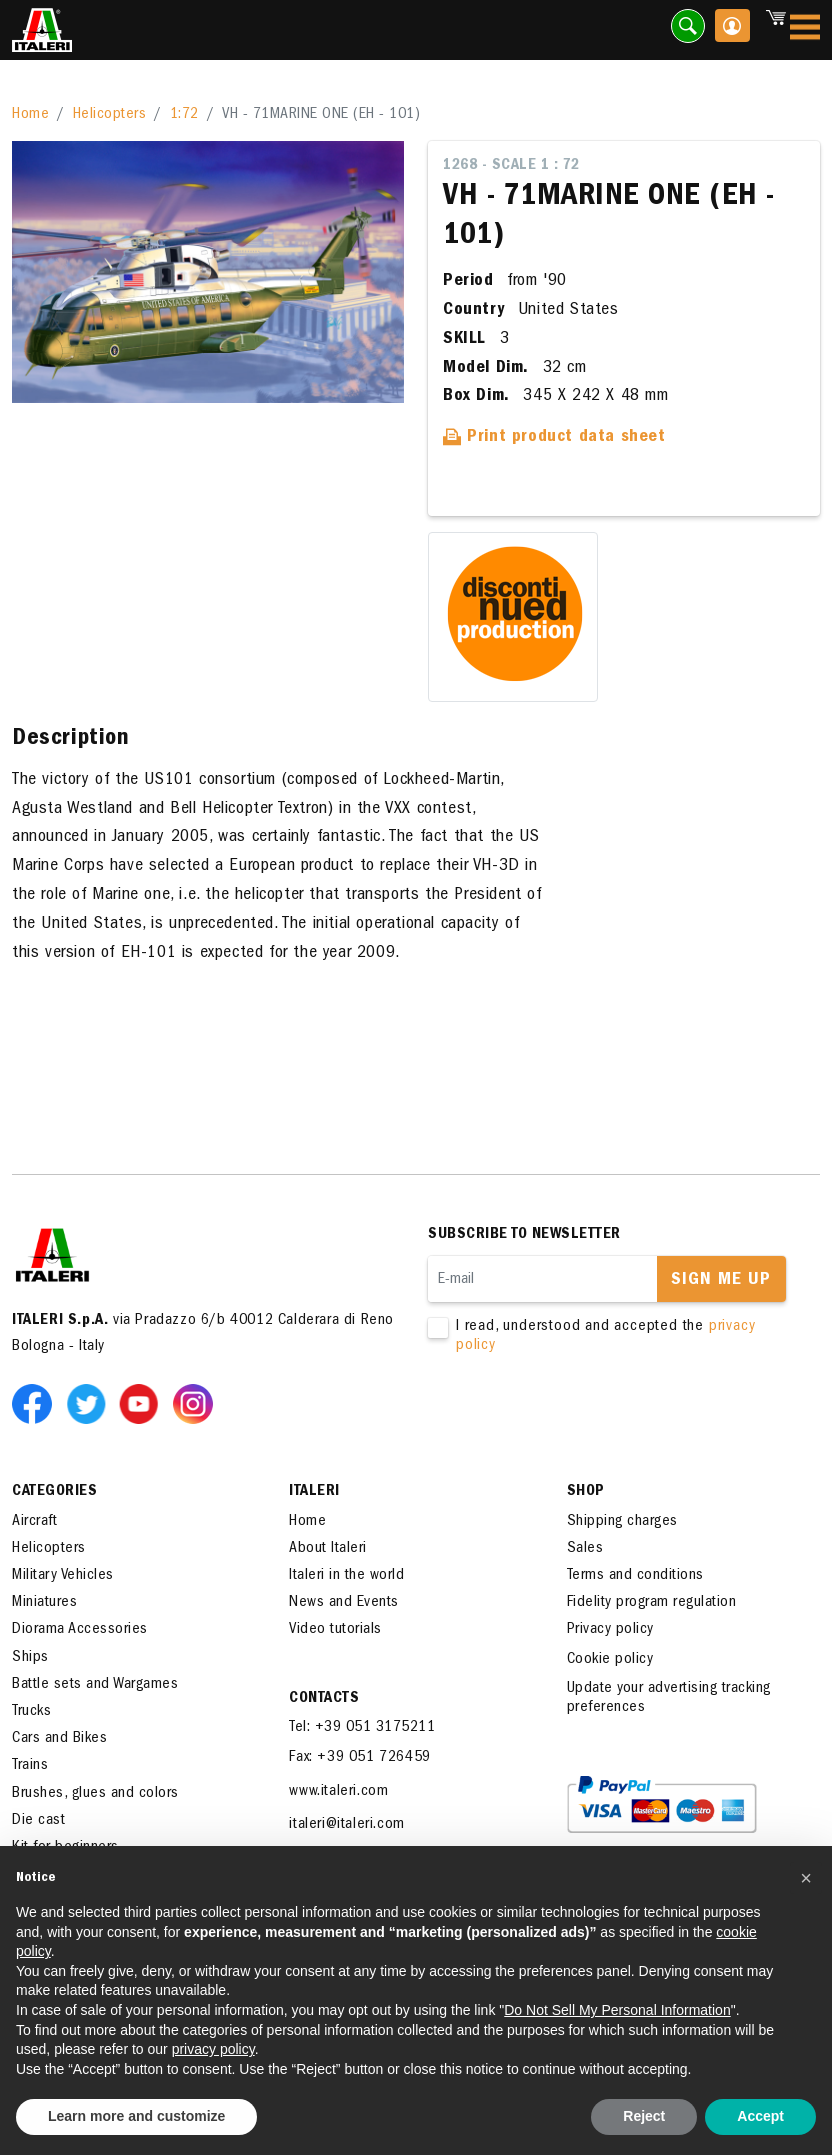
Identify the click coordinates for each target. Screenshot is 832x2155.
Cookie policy (610, 1660)
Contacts (324, 1699)
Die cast (38, 1821)
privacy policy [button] (213, 2049)
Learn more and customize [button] (136, 2116)
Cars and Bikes (59, 1739)
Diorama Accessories (80, 1630)
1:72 (184, 115)
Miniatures (44, 1603)
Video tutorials (335, 1630)
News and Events (344, 1603)
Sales (585, 1549)
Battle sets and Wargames (95, 1685)
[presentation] (580, 1419)
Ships (30, 1658)
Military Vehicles (63, 1576)
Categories (54, 1492)
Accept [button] (760, 2116)
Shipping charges (622, 1522)
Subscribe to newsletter (524, 1235)
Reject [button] (644, 2116)
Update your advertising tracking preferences (669, 1698)
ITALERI (314, 1492)
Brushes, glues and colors (95, 1794)
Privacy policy (610, 1630)
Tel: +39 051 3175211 (362, 1728)
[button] (806, 1878)
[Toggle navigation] (805, 30)
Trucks (31, 1712)
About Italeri (328, 1549)
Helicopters (110, 115)
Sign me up (721, 1281)
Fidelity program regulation (652, 1603)
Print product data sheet (554, 438)
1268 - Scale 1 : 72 (511, 166)
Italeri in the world (346, 1576)
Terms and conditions (635, 1576)
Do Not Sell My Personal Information (617, 2010)
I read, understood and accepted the (608, 1337)
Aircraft (34, 1522)
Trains (30, 1766)
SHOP (586, 1492)
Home (30, 115)
